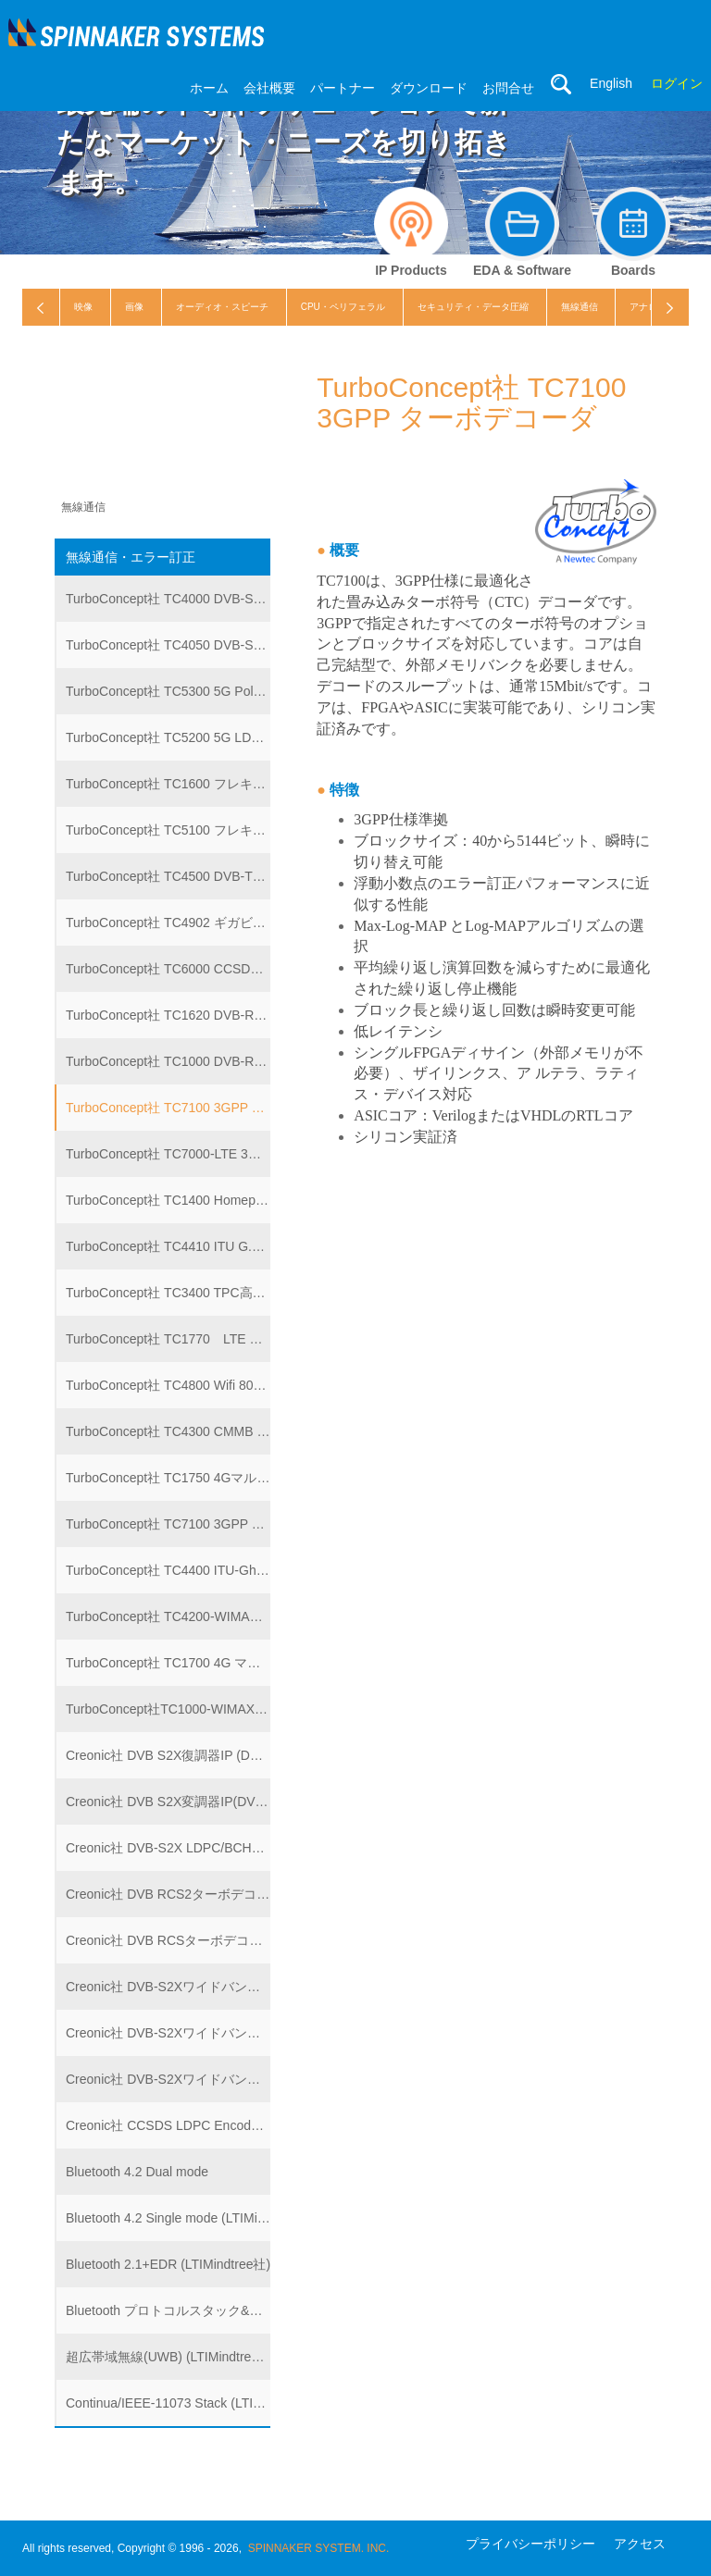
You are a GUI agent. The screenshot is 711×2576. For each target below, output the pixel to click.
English (611, 83)
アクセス (640, 2543)
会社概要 (269, 87)
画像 (134, 307)
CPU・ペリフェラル (343, 307)
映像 (83, 307)
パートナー (342, 87)
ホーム (209, 87)
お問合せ (508, 87)
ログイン (677, 83)
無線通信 (579, 307)
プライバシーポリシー (530, 2543)
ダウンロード (429, 87)
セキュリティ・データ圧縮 (473, 307)
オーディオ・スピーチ (222, 307)
